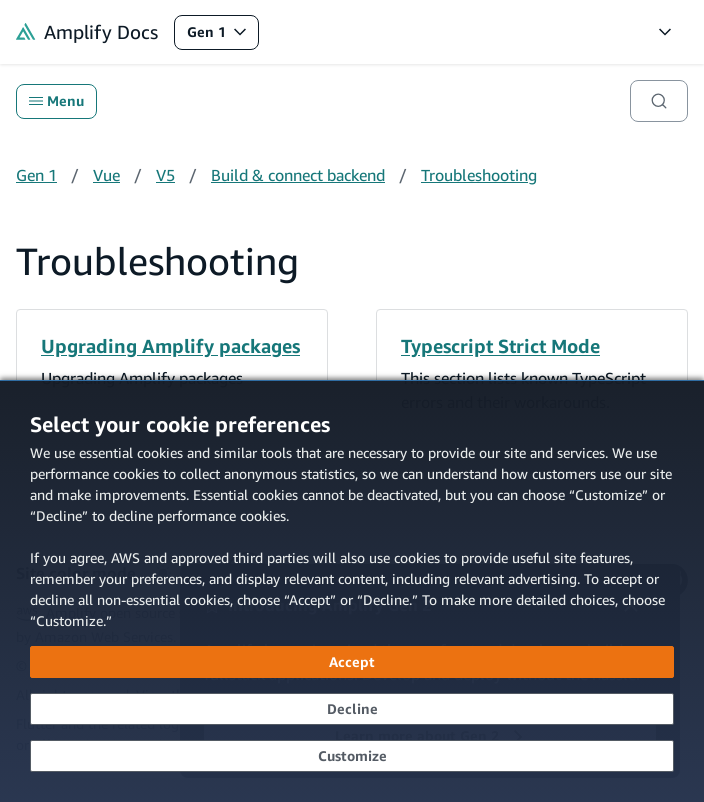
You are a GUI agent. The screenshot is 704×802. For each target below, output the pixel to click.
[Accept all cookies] (352, 662)
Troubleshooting (479, 175)
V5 (165, 175)
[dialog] (352, 591)
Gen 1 (222, 36)
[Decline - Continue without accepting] (352, 709)
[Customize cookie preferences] (352, 756)
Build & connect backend (298, 175)
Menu (56, 101)
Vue (106, 175)
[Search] (659, 101)
